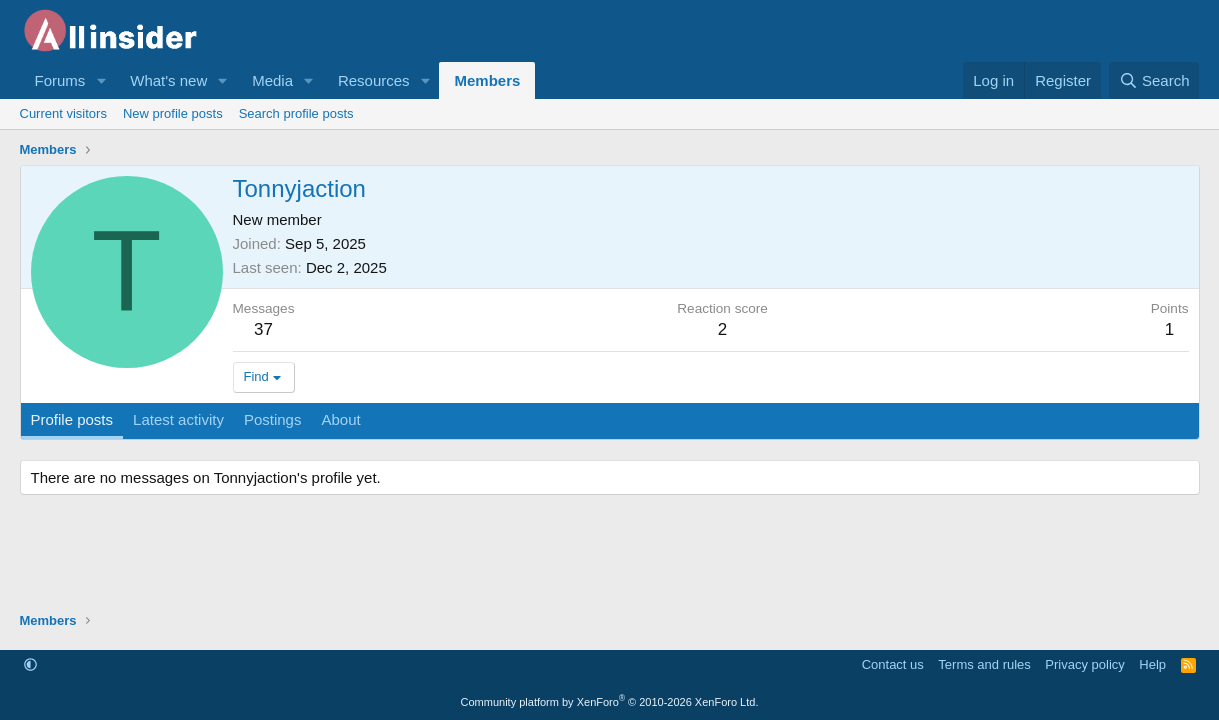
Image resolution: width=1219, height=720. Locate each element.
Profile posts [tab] (72, 419)
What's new (168, 80)
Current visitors (63, 113)
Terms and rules (984, 664)
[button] (101, 80)
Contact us (893, 664)
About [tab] (340, 419)
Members (487, 80)
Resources (374, 80)
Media (272, 80)
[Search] (1154, 80)
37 (263, 329)
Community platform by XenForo (610, 702)
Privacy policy (1084, 664)
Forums (60, 80)
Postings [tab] (273, 419)
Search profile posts (296, 113)
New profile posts (173, 113)
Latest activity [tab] (178, 419)
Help (1152, 664)
